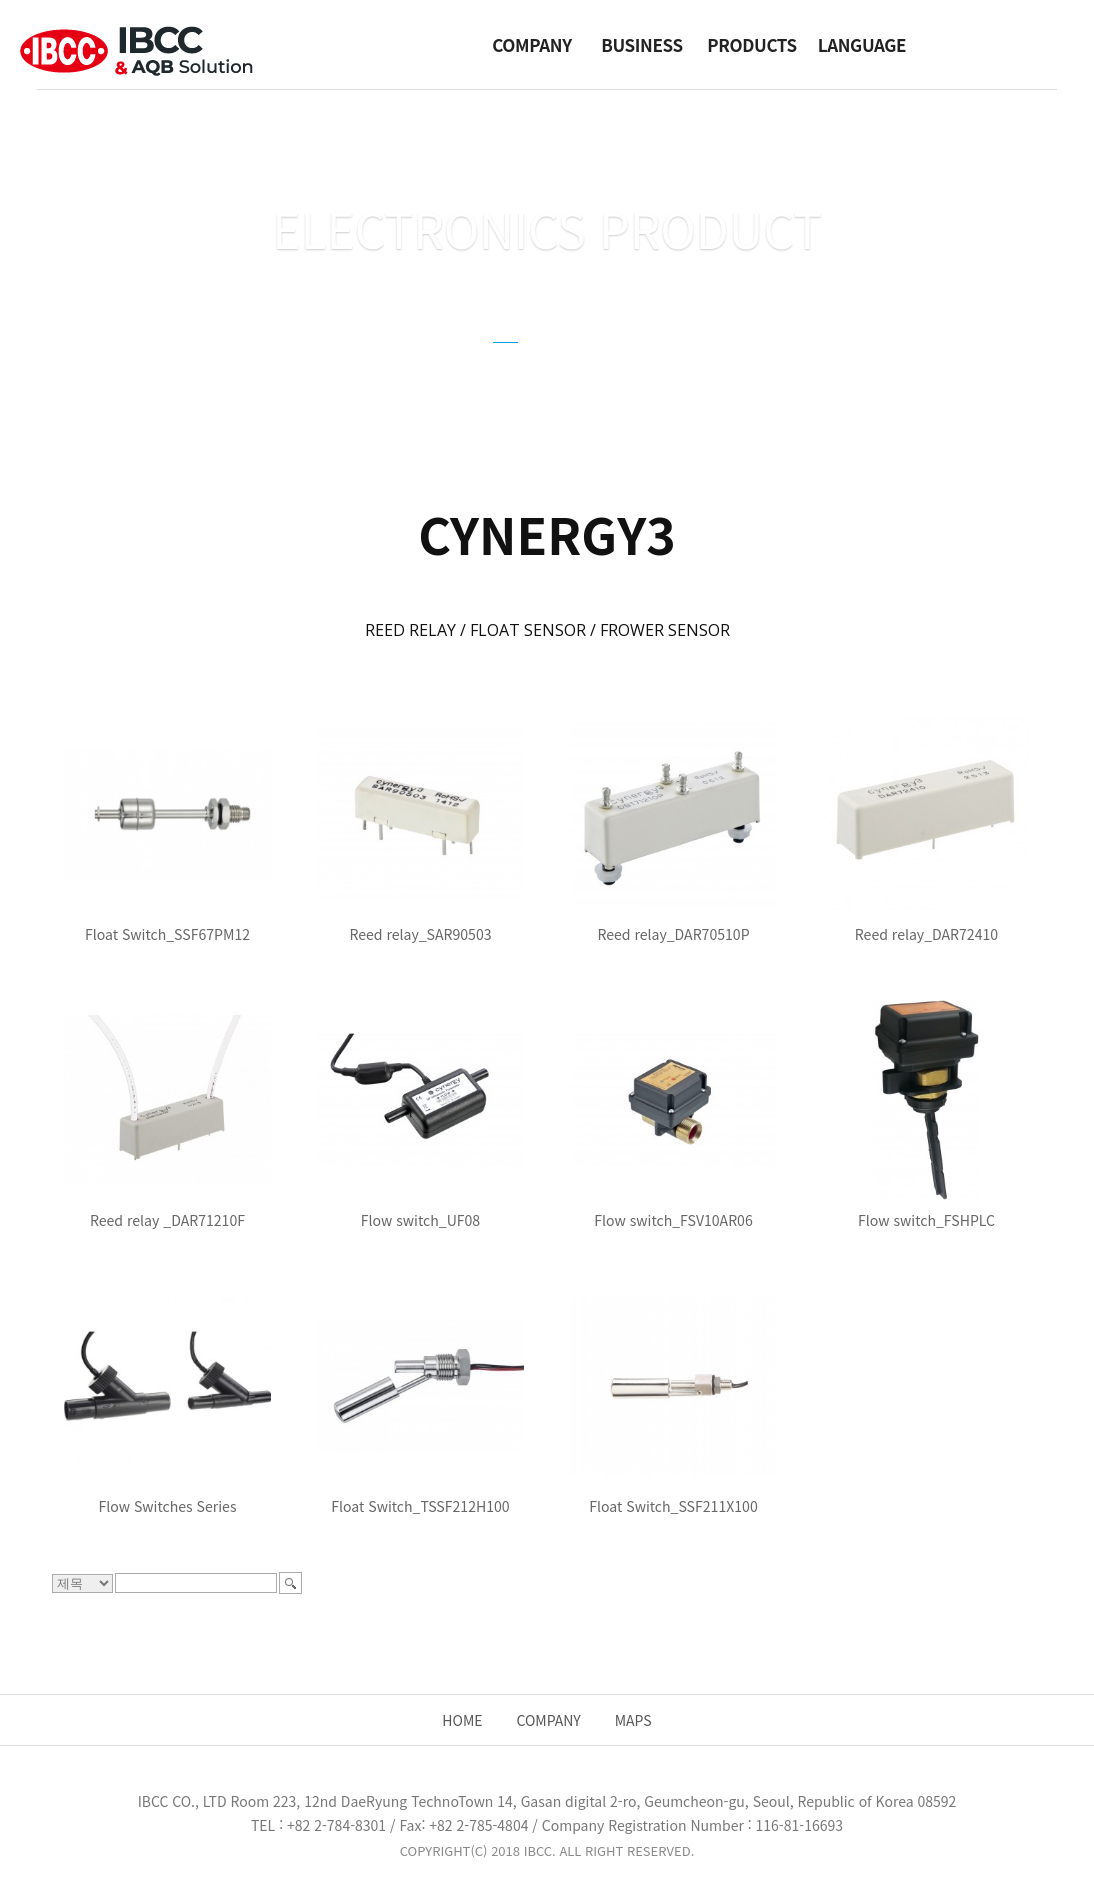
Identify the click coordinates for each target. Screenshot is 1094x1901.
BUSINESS (641, 44)
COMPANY (531, 44)
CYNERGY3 (415, 365)
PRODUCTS (752, 44)
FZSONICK (680, 365)
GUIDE (583, 365)
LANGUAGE (862, 44)
